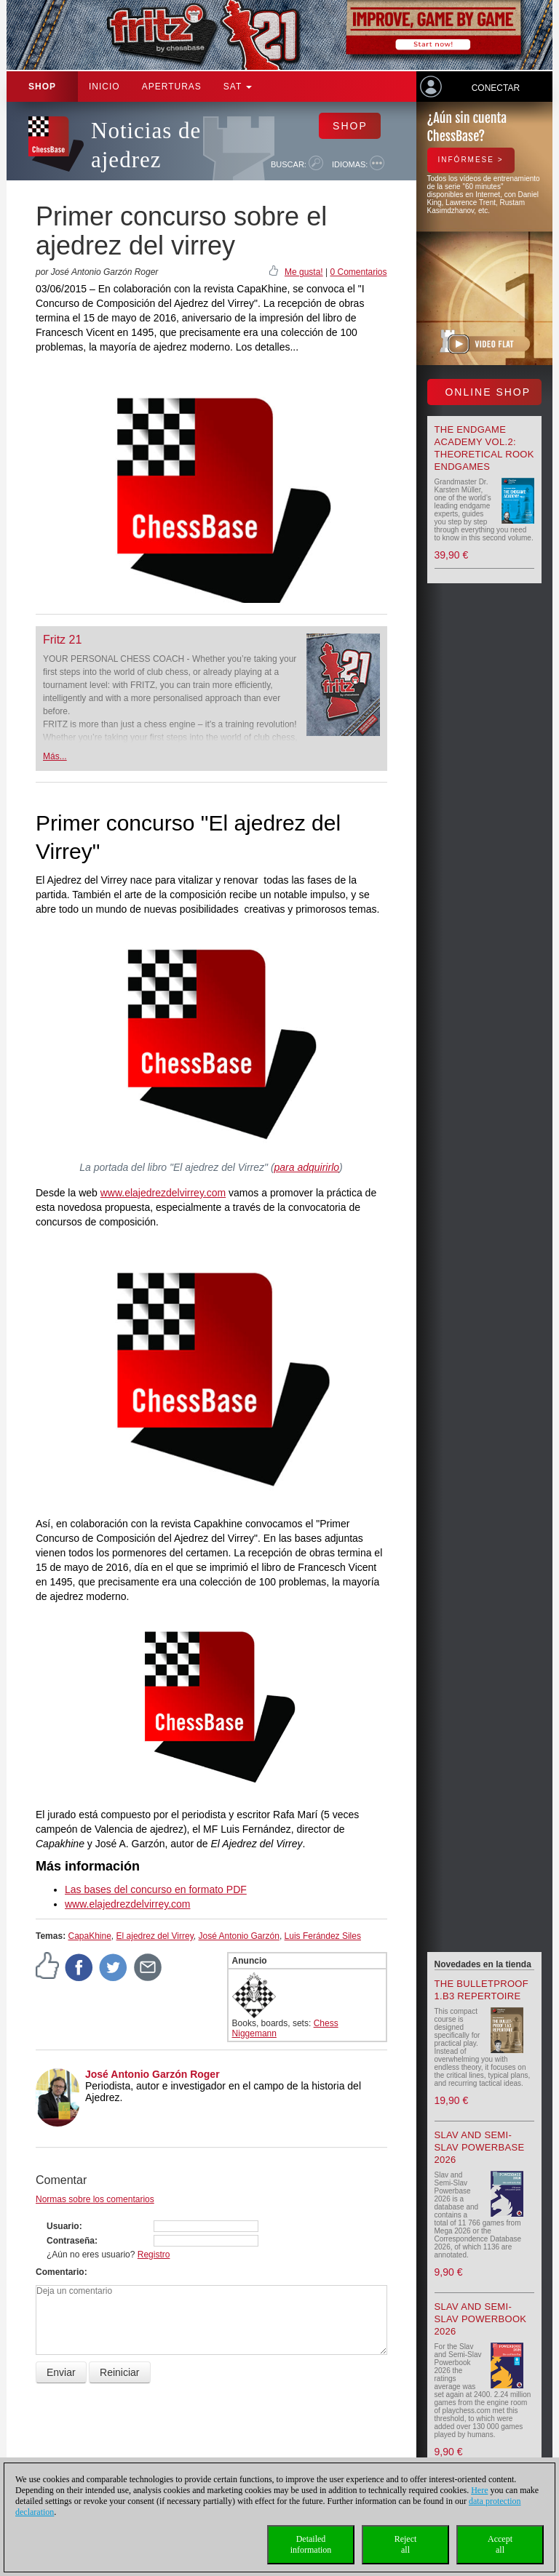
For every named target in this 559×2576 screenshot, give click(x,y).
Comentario (60, 2272)
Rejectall (406, 2544)
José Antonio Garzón (238, 1936)
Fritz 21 (62, 639)
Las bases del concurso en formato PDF (156, 1889)
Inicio (104, 86)
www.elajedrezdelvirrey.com (163, 1193)
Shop (42, 86)
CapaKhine (89, 1936)
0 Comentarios (358, 272)
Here (479, 2490)
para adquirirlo (307, 1167)
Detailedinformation (311, 2544)
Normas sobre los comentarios (95, 2199)
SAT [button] (238, 86)
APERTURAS (172, 86)
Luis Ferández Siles (323, 1936)
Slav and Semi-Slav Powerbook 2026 (481, 2319)
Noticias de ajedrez (146, 145)
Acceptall (500, 2544)
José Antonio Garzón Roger (152, 2074)
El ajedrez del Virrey (155, 1936)
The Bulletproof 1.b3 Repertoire (481, 1989)
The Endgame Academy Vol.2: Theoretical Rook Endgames (484, 448)
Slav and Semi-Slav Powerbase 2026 (480, 2147)
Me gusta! (304, 272)
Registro (154, 2254)
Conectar (496, 88)
